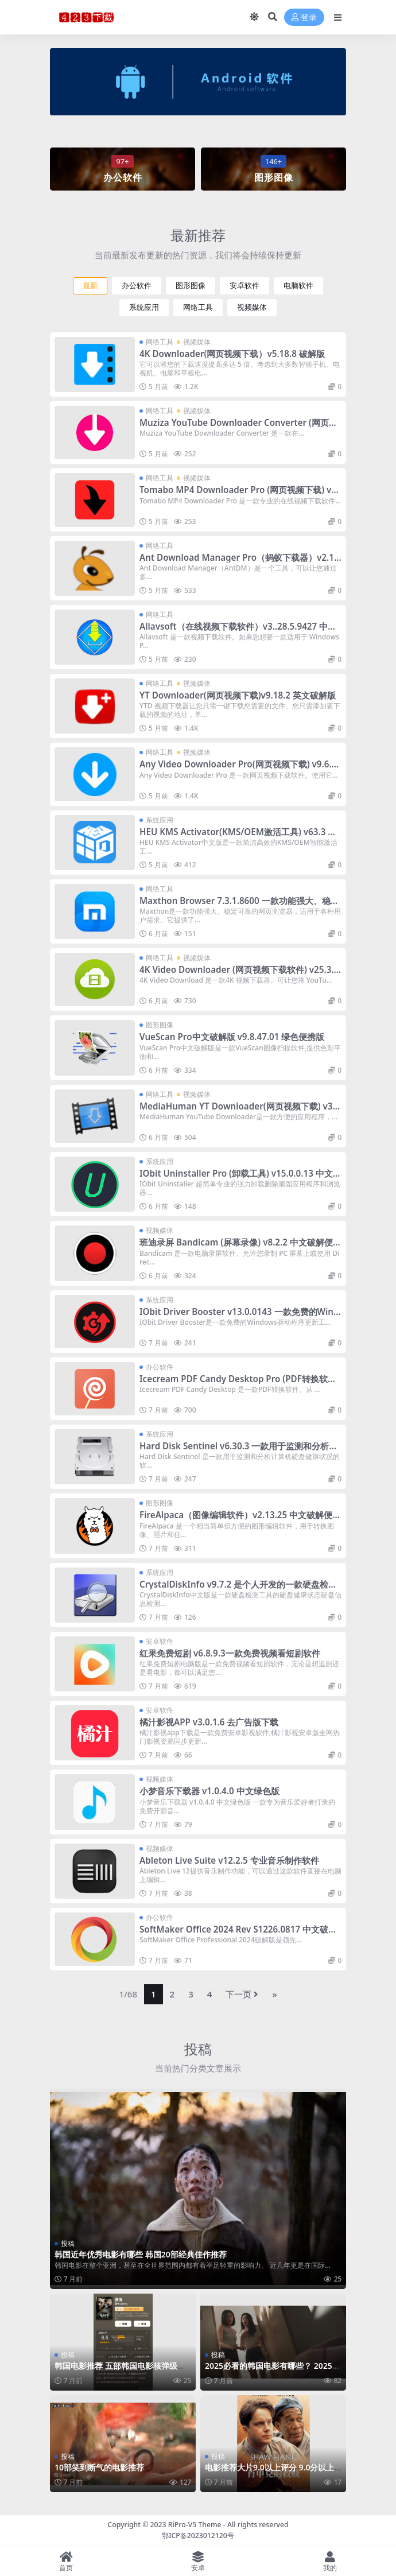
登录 (304, 17)
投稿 (198, 2049)
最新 (90, 285)
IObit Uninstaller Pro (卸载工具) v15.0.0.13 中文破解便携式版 (240, 1178)
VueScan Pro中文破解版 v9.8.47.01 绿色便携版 (231, 1036)
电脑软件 (298, 285)
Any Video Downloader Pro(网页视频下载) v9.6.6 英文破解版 (237, 769)
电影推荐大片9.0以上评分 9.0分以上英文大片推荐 (269, 2472)
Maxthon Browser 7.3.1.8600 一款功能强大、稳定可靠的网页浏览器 (239, 906)
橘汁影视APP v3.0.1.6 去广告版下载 (208, 1722)
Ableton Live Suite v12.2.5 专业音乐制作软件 (229, 1860)
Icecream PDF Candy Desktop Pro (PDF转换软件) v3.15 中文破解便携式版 (239, 1384)
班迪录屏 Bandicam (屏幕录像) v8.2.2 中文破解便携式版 (240, 1247)
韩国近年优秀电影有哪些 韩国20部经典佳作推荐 (141, 2254)
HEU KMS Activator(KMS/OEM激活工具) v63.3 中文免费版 (237, 837)
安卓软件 (244, 285)
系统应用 (144, 307)
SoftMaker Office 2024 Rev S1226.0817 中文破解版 (238, 1934)
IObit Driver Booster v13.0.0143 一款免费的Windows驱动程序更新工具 (239, 1317)
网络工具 (198, 307)
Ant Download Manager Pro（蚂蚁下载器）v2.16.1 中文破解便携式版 (240, 562)
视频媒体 (252, 307)
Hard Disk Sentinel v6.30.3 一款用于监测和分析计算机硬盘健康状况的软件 (238, 1451)
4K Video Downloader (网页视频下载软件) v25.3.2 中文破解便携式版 (239, 975)
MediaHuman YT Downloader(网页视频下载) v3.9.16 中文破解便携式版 (237, 1111)
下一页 (242, 1994)
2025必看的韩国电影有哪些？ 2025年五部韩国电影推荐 (272, 2370)
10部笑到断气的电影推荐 (99, 2467)
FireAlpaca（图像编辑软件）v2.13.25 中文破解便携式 (240, 1520)
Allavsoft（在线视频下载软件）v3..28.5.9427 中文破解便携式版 (237, 631)
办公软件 (137, 285)
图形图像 (190, 285)
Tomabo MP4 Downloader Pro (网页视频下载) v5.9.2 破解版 (239, 495)
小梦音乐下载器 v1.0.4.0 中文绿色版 (209, 1791)
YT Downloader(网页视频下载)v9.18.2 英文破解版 (237, 695)
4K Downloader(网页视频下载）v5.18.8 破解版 (232, 353)
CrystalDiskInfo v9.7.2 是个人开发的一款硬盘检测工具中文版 (238, 1589)
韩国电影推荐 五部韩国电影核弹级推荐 (120, 2370)
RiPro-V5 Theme (195, 2525)
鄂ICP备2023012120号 (198, 2535)
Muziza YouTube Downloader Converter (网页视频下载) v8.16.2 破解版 (238, 428)
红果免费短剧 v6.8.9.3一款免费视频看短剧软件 (229, 1653)
